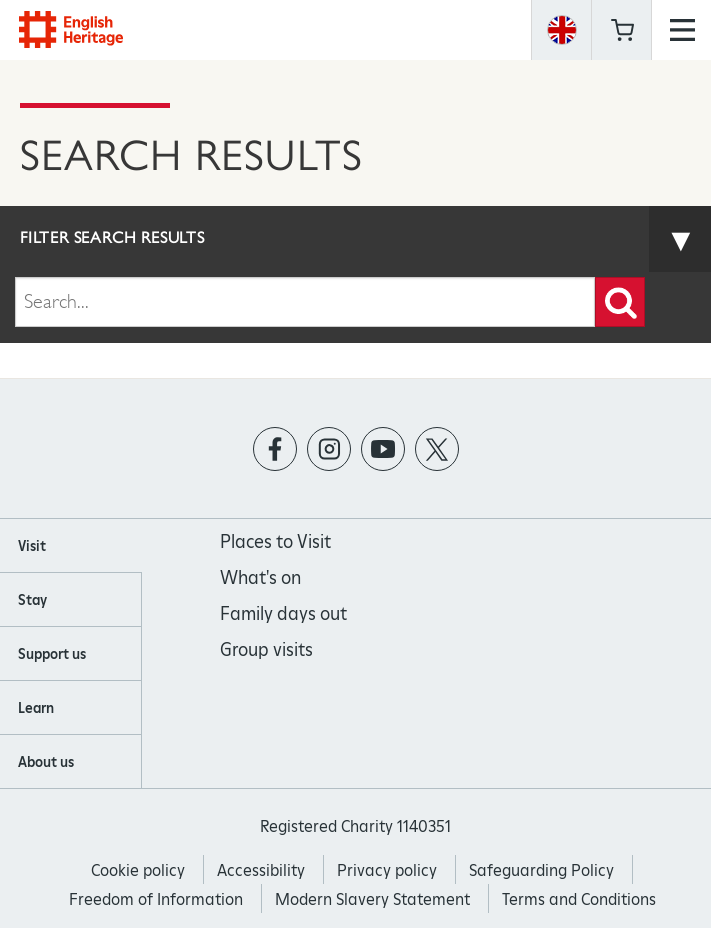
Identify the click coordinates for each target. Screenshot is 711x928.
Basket (622, 30)
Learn (36, 708)
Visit (32, 546)
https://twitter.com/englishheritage (436, 449)
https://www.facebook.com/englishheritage (274, 449)
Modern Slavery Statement (372, 899)
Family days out (283, 613)
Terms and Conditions (579, 899)
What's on (260, 577)
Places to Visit (275, 541)
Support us (52, 654)
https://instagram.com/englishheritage (328, 449)
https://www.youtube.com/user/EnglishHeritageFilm (382, 449)
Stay (32, 600)
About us (46, 762)
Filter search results (112, 238)
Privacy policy (387, 870)
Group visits (266, 649)
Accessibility (261, 870)
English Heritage (71, 29)
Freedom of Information (156, 899)
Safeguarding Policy (541, 870)
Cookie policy (138, 870)
